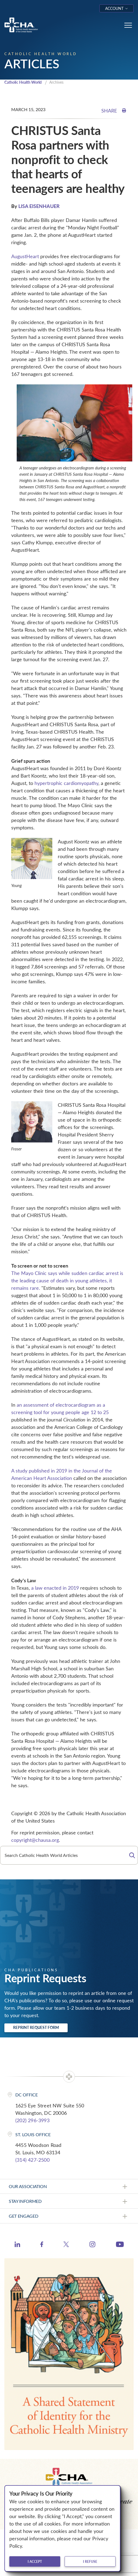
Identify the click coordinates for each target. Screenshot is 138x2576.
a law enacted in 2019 (55, 1587)
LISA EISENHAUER (39, 205)
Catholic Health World (23, 82)
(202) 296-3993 (32, 2120)
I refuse (90, 2561)
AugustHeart (25, 256)
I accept (35, 2561)
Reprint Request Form (36, 2027)
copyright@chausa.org (35, 1840)
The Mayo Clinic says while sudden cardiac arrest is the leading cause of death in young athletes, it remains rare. (67, 1280)
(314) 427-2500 (32, 2159)
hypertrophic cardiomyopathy (66, 783)
